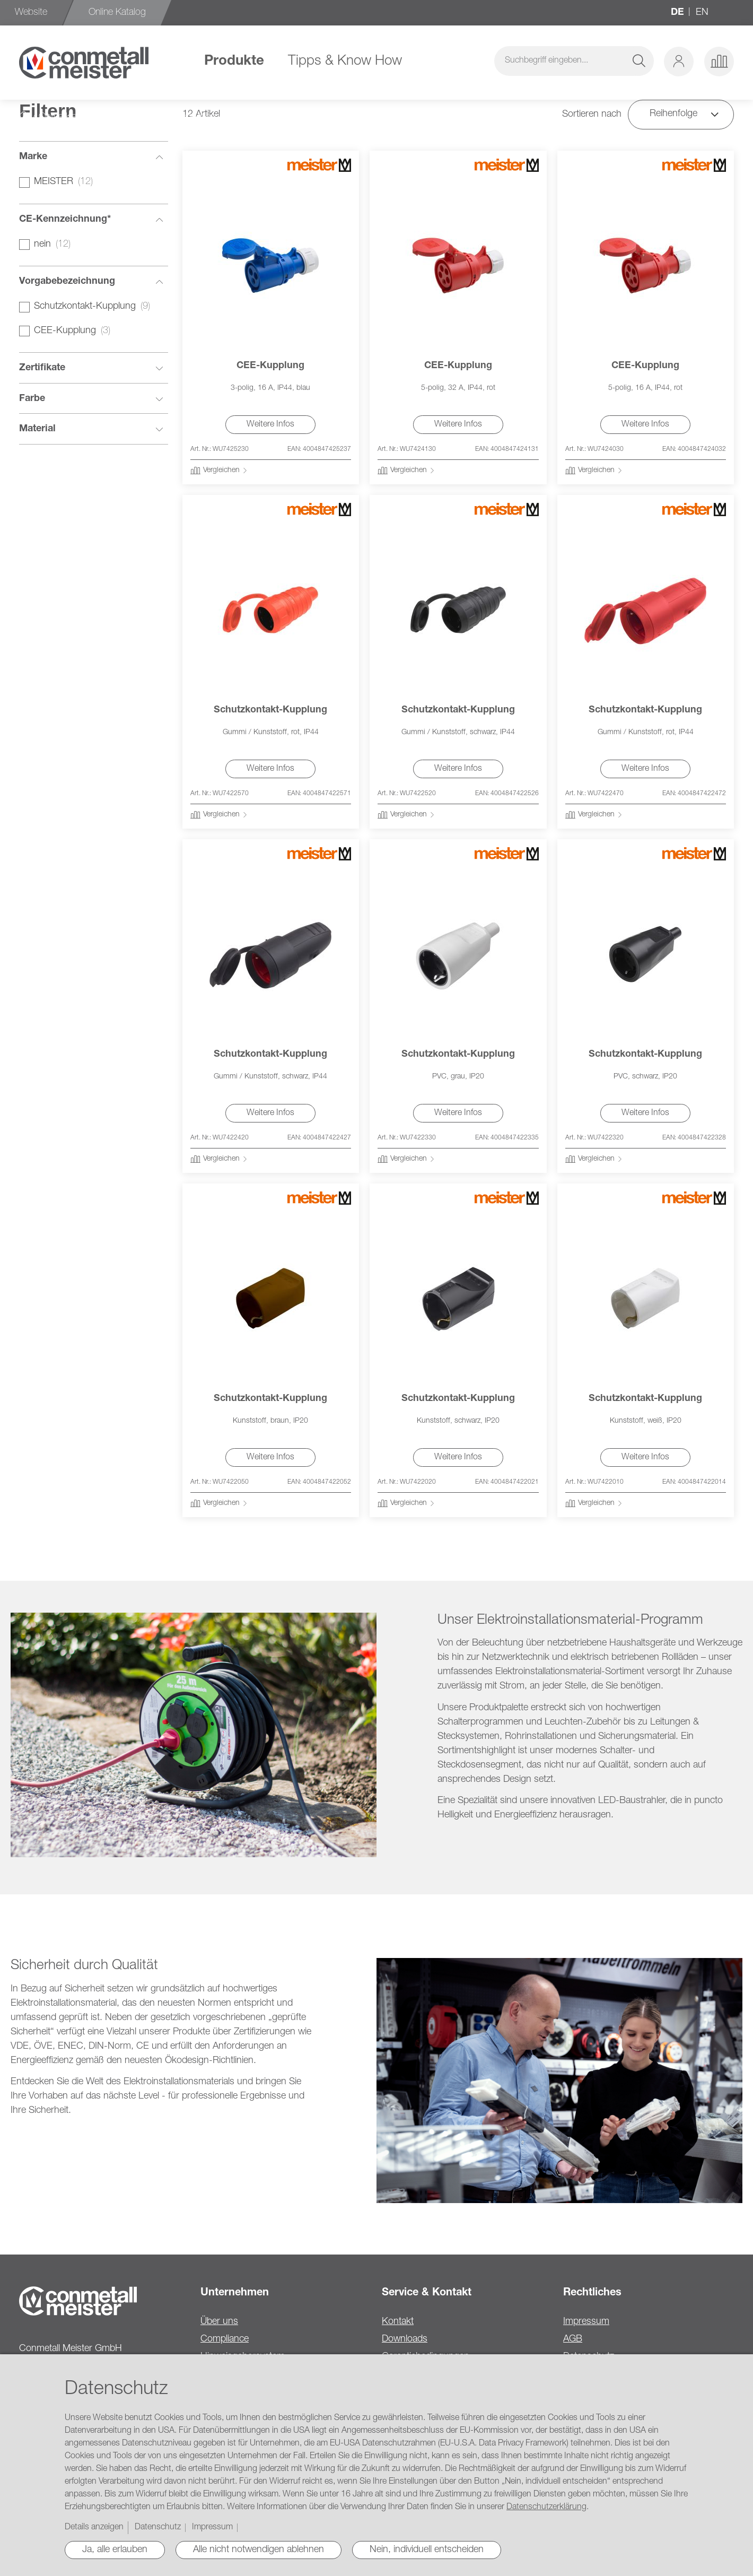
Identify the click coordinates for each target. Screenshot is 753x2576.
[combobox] (573, 61)
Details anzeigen (94, 2527)
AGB (572, 2339)
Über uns (219, 2322)
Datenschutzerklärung (546, 2507)
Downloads (404, 2339)
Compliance (224, 2339)
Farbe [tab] (32, 399)
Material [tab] (37, 429)
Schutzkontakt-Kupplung (270, 710)
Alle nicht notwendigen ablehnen (258, 2550)
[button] (679, 61)
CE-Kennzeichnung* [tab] (65, 219)
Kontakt (398, 2322)
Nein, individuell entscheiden (427, 2550)
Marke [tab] (33, 157)
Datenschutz (158, 2527)
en (702, 13)
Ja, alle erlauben (114, 2550)
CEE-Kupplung (270, 366)
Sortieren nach (591, 114)
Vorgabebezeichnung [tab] (67, 281)
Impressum (586, 2322)
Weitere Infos (270, 425)
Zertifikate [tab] (42, 368)
